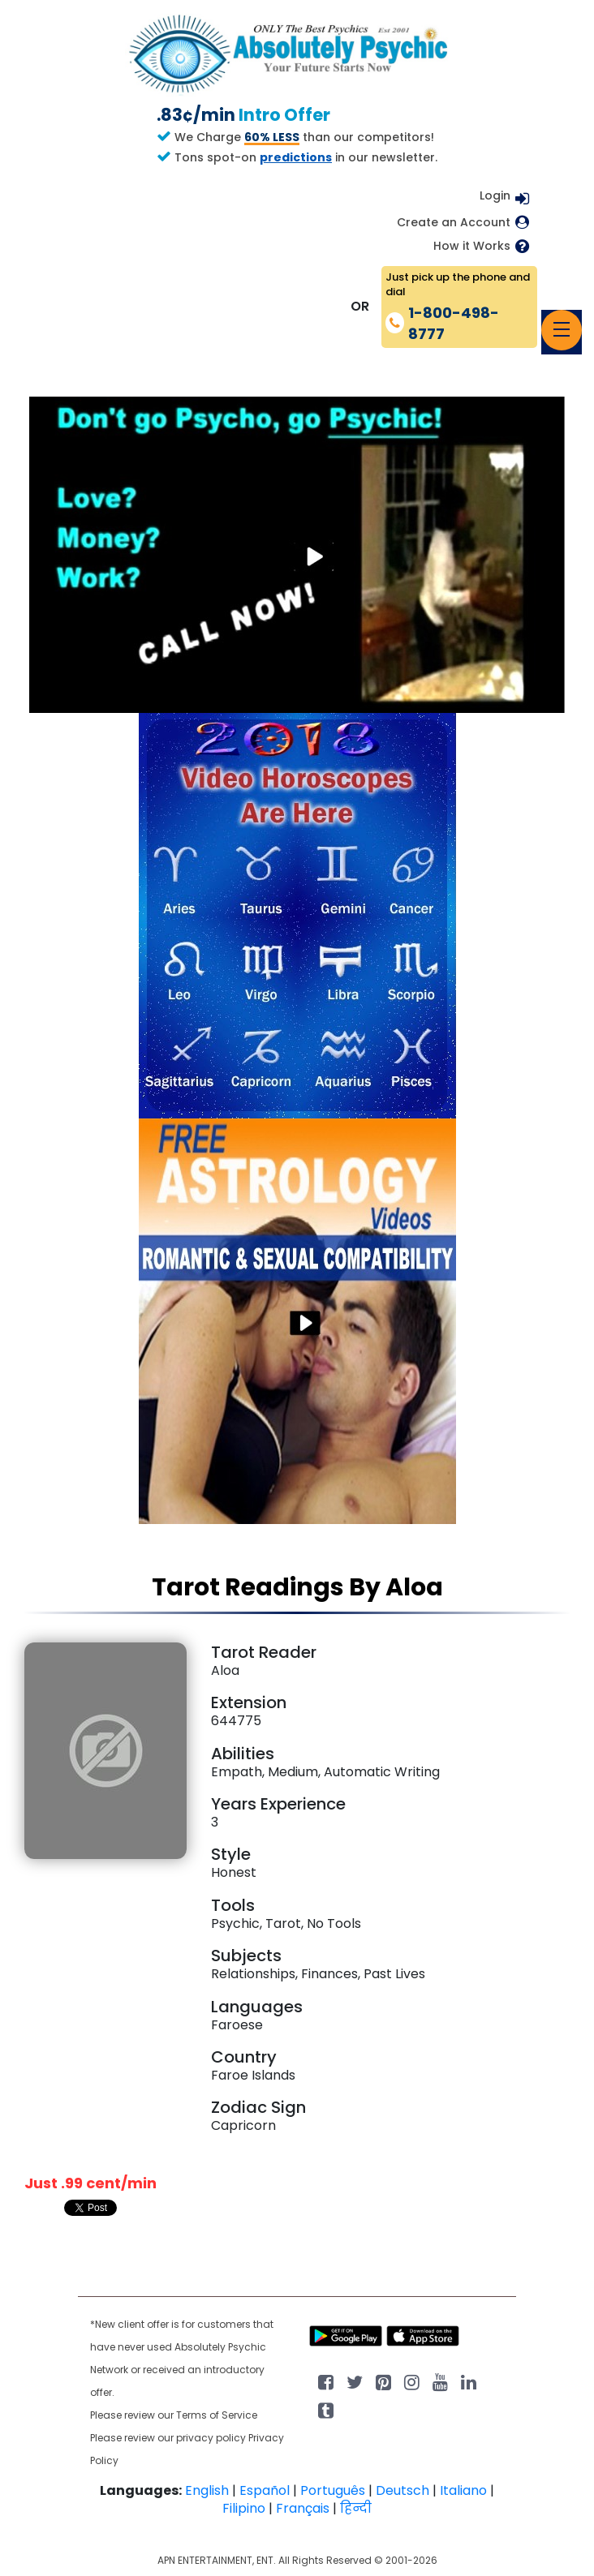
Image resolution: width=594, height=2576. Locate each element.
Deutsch (402, 2490)
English (207, 2490)
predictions (296, 157)
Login (495, 195)
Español (264, 2490)
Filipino (243, 2508)
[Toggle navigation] (561, 330)
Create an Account (453, 222)
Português (332, 2490)
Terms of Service (216, 2415)
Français (302, 2508)
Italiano (463, 2490)
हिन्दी (356, 2508)
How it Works (471, 246)
